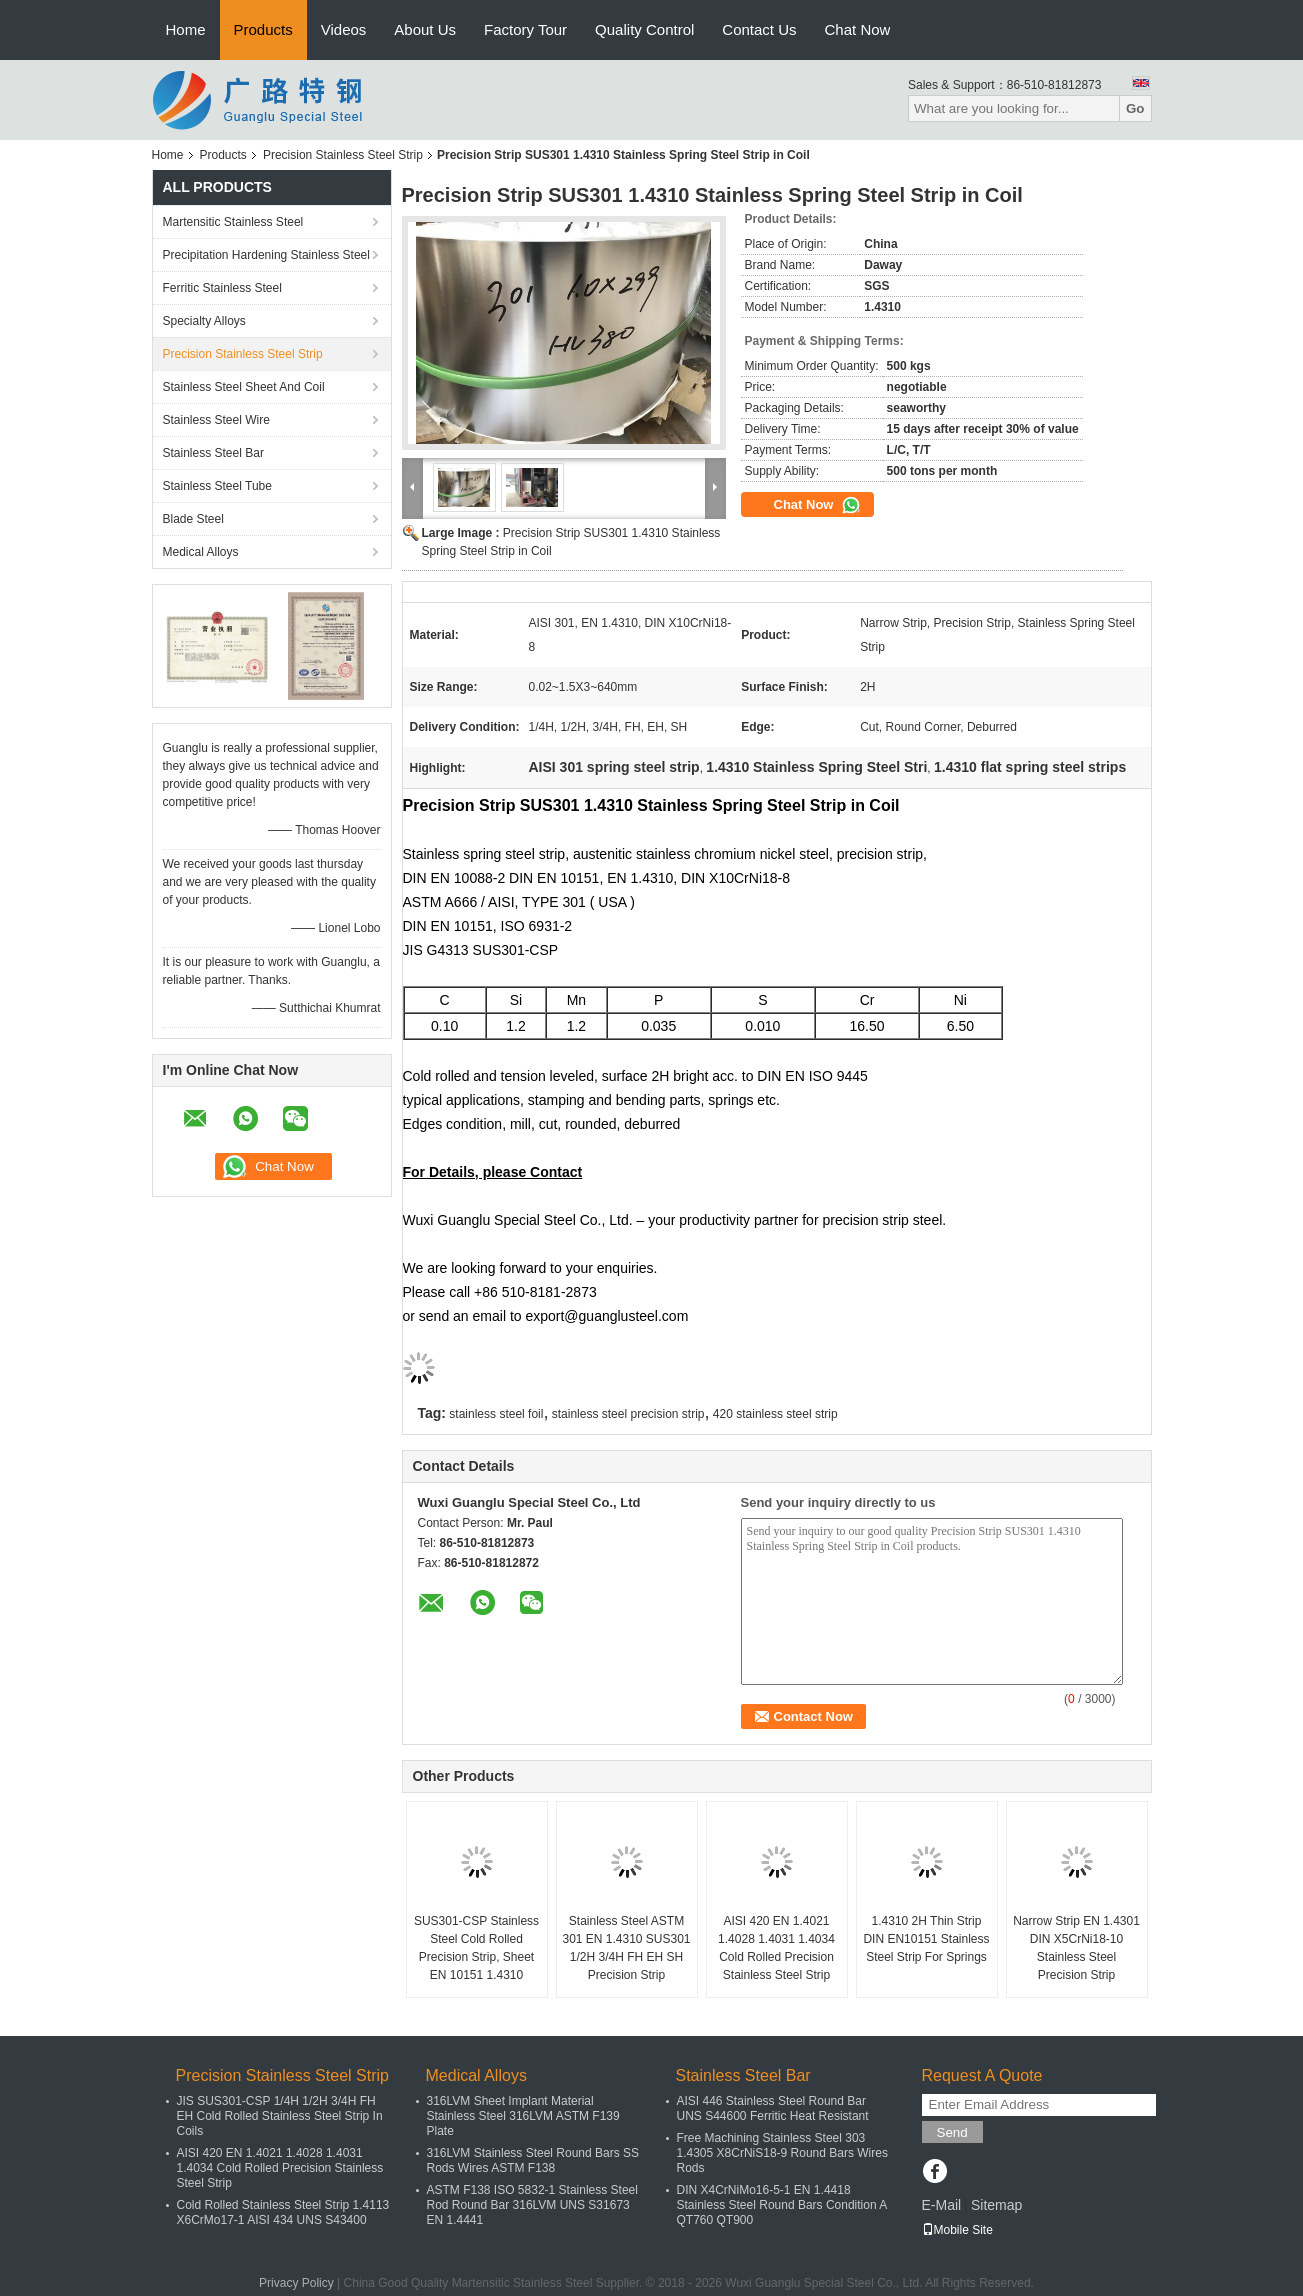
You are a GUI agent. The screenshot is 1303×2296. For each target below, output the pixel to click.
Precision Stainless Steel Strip (343, 155)
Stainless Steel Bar (213, 453)
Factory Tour (525, 29)
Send (952, 2132)
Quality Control (644, 29)
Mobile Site (957, 2230)
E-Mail (942, 2205)
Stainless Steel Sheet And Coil (244, 387)
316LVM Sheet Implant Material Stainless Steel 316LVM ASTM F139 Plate (523, 2116)
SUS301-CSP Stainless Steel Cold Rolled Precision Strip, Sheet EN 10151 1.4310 (476, 1948)
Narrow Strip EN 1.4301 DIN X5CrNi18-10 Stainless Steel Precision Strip (1076, 1948)
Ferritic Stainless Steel (222, 288)
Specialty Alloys (204, 321)
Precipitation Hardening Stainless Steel (266, 255)
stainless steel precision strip (628, 1414)
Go (1135, 108)
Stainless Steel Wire (216, 420)
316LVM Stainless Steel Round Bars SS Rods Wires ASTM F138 (533, 2160)
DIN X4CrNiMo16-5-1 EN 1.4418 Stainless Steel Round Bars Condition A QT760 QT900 (782, 2205)
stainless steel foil (496, 1414)
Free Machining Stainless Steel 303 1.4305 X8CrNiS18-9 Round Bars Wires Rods (782, 2153)
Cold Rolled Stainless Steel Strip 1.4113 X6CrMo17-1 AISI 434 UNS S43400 (283, 2212)
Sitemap (996, 2205)
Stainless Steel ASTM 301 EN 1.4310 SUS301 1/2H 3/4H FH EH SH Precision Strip (626, 1948)
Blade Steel (193, 519)
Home (186, 29)
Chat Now (858, 29)
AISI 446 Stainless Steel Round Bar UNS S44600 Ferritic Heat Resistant (773, 2108)
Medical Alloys (201, 552)
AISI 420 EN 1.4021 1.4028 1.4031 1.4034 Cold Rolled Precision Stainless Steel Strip (776, 1948)
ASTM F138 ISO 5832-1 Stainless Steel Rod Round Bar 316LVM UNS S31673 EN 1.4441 (532, 2205)
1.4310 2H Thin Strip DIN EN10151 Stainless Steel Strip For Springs (926, 1939)
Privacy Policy (296, 2283)
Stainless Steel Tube (217, 486)
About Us (425, 29)
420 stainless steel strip (775, 1414)
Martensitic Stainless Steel (233, 222)
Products (263, 29)
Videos (344, 29)
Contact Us (759, 29)
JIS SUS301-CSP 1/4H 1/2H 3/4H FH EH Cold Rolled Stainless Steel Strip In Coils (280, 2116)
